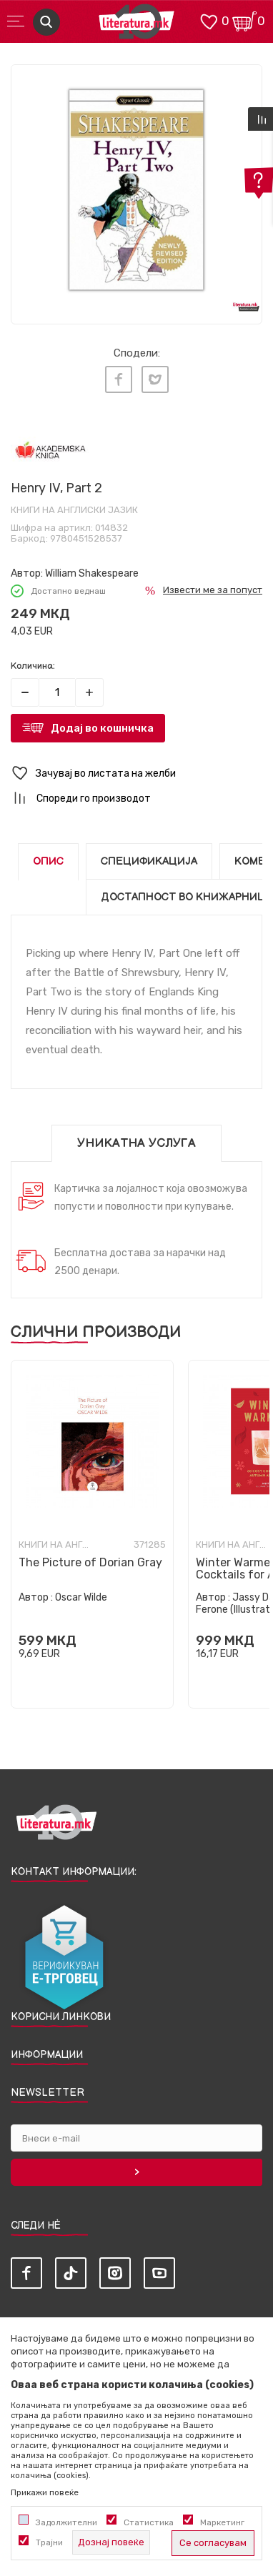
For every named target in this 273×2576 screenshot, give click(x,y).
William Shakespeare (92, 573)
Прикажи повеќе (45, 2492)
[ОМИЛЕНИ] (208, 20)
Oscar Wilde (81, 1597)
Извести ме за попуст (212, 590)
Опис (48, 861)
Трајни (49, 2542)
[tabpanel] (136, 190)
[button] (136, 773)
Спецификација (149, 861)
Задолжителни (66, 2522)
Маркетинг (222, 2522)
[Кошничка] (244, 20)
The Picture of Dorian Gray (90, 1562)
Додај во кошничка (102, 728)
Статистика (149, 2522)
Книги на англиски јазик (74, 509)
